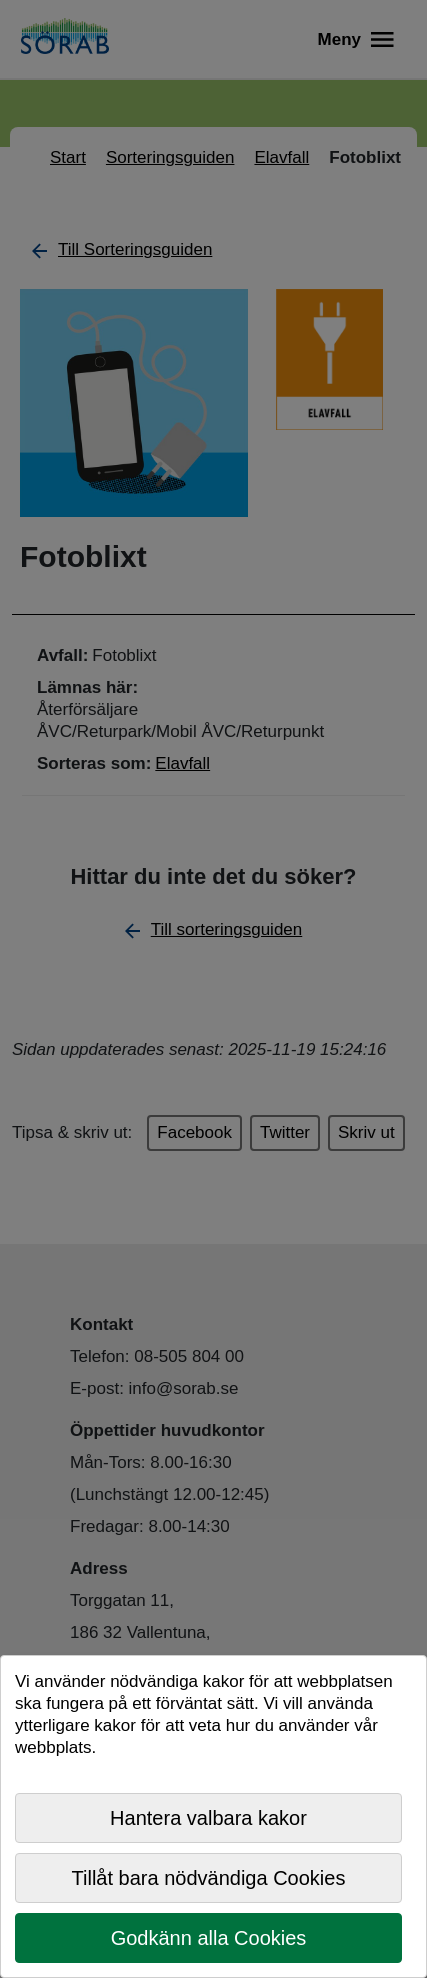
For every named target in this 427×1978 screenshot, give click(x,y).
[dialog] (213, 1816)
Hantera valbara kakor (208, 1818)
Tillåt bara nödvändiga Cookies (209, 1878)
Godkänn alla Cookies (209, 1938)
